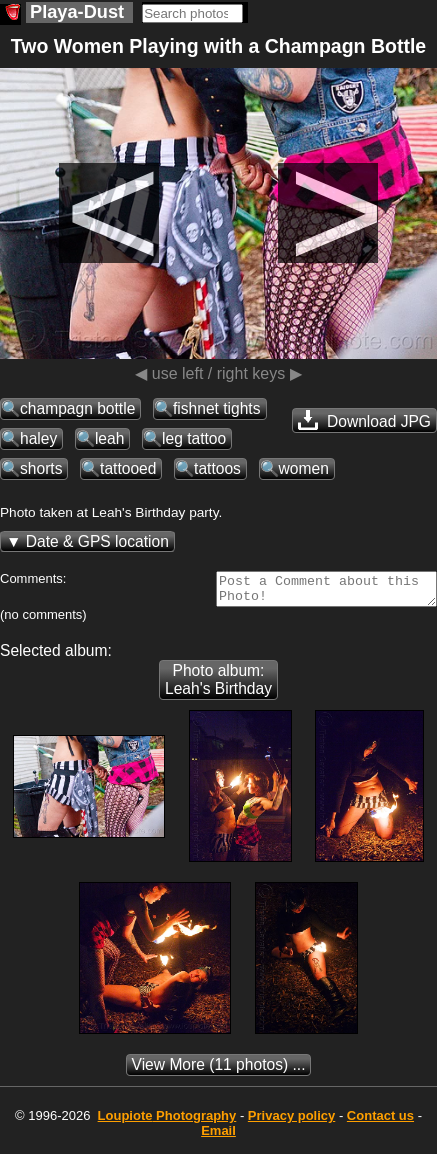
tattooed (128, 468)
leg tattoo (194, 438)
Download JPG (364, 420)
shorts (41, 468)
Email (218, 1136)
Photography (167, 1121)
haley (38, 438)
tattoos (217, 468)
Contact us (380, 1121)
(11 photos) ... (219, 1070)
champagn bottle (77, 408)
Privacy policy (291, 1121)
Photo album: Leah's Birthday (218, 685)
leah (109, 438)
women (304, 468)
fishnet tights (217, 408)
